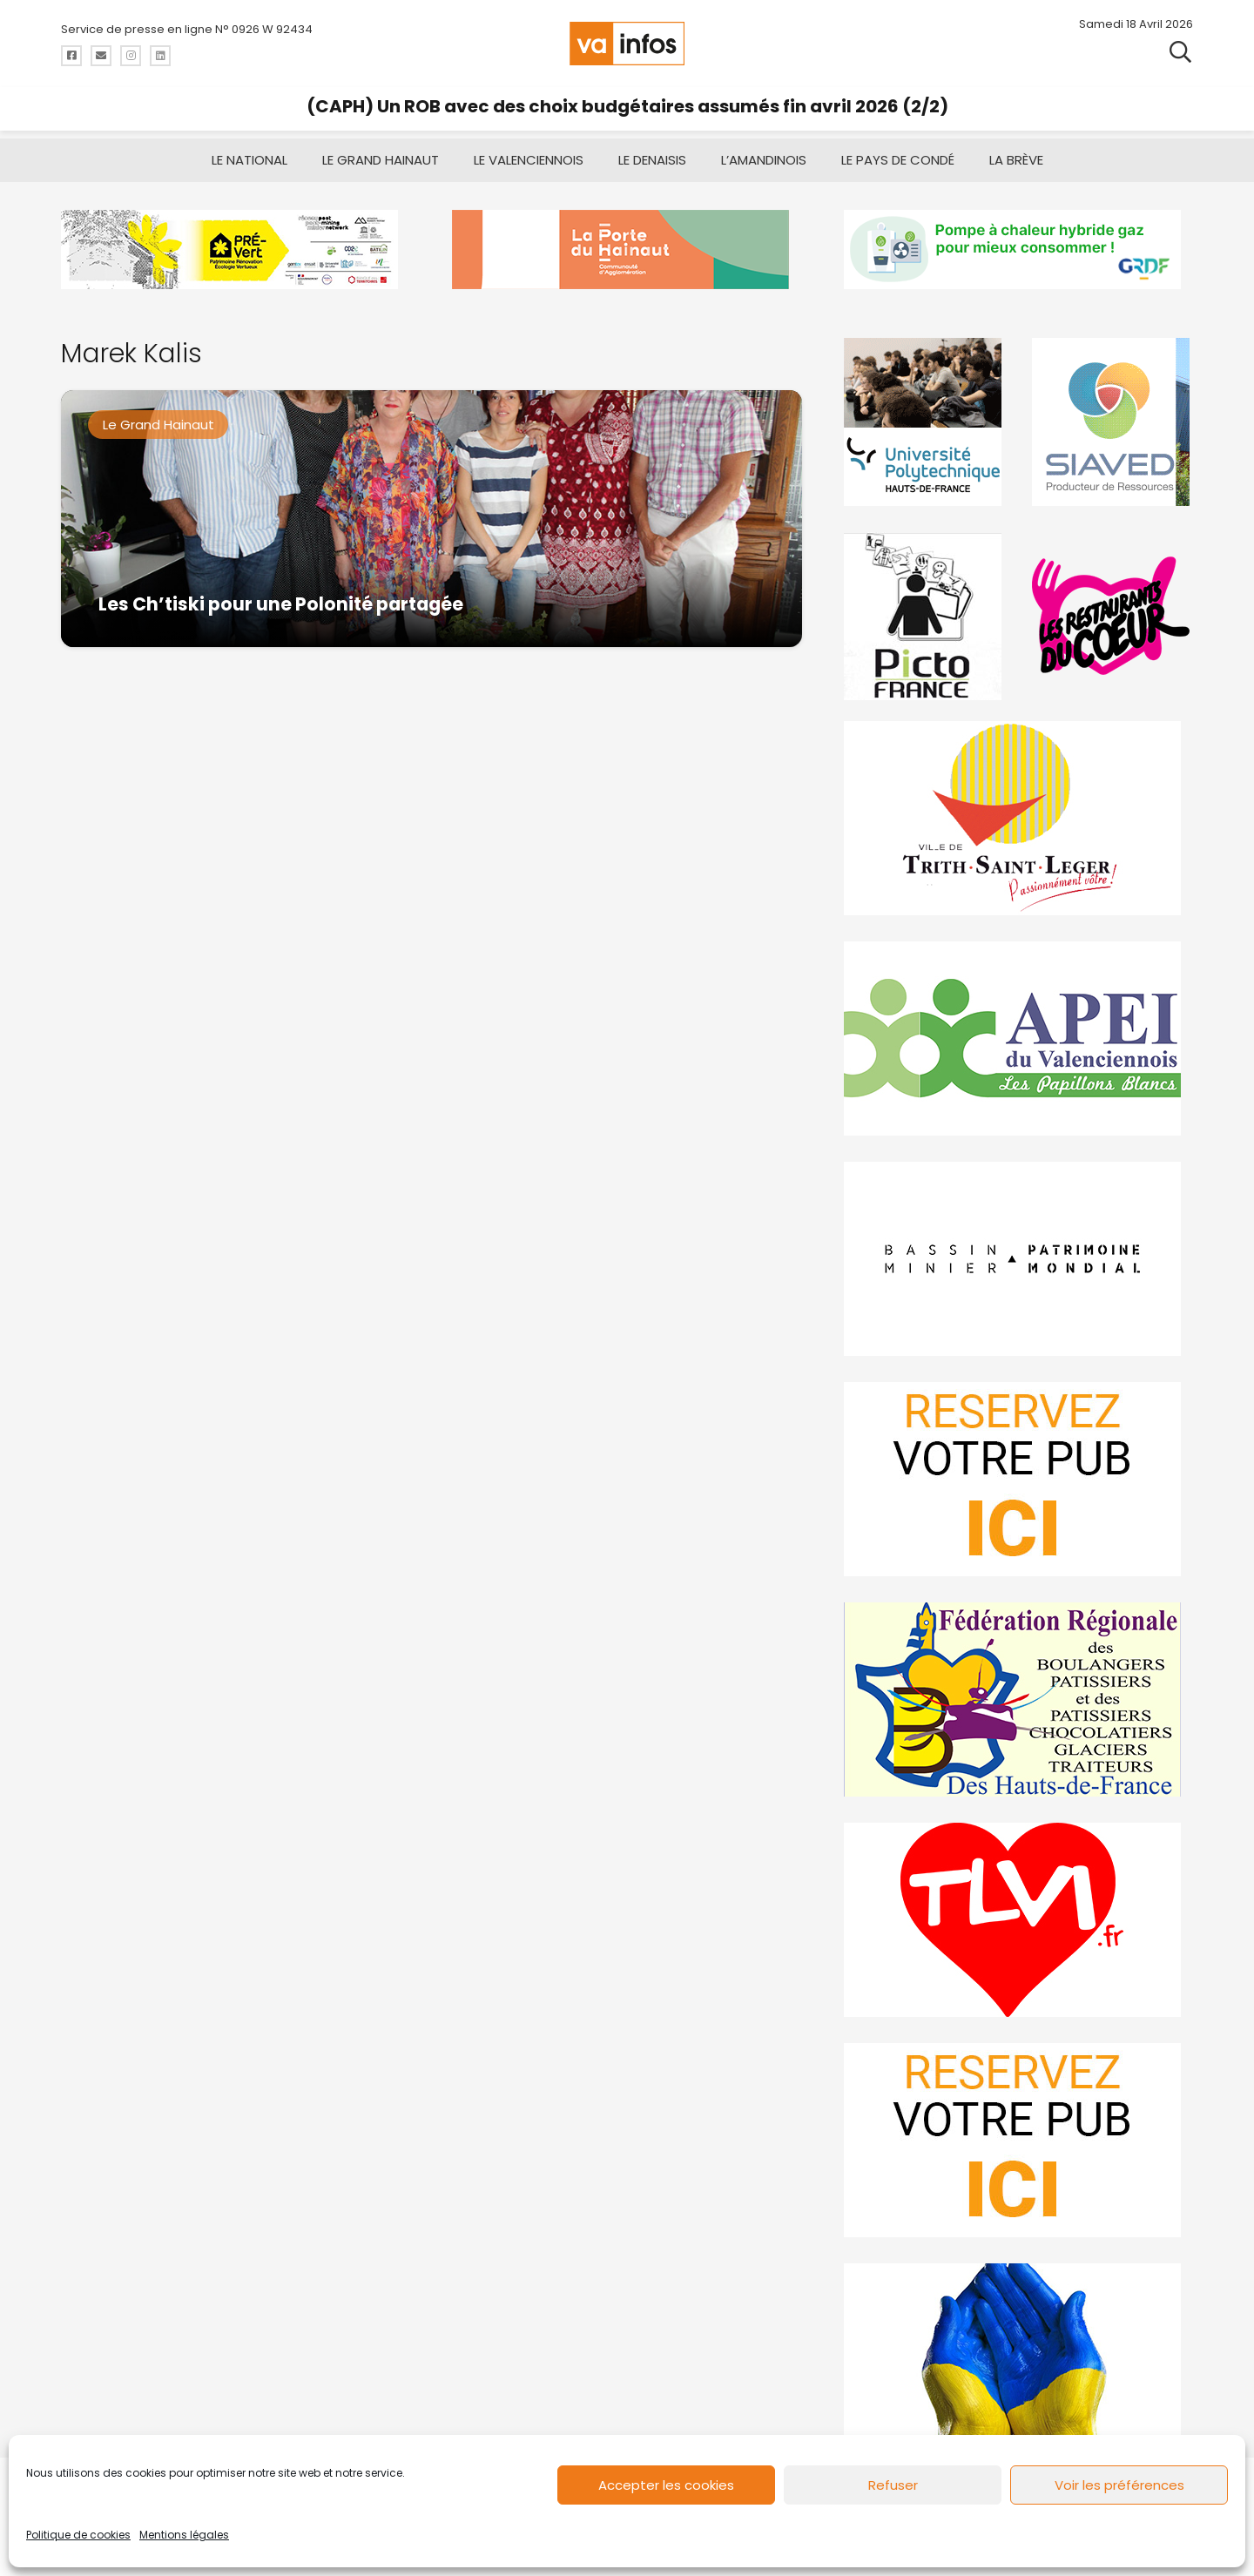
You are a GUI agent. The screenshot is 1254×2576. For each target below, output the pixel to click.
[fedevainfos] (1018, 1699)
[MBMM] (235, 249)
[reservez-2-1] (1018, 2140)
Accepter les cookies (666, 2485)
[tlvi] (1018, 1920)
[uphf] (925, 422)
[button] (1180, 52)
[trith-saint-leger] (1018, 818)
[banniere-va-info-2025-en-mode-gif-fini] (1018, 249)
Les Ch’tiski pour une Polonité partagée (280, 604)
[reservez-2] (1018, 1479)
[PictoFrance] (925, 616)
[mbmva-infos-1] (1018, 1259)
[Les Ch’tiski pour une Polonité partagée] (431, 518)
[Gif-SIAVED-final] (1112, 422)
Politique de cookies (78, 2534)
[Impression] (1018, 1038)
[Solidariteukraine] (1018, 2360)
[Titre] (71, 55)
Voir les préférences (1119, 2485)
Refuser (893, 2485)
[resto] (1112, 616)
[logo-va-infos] (627, 43)
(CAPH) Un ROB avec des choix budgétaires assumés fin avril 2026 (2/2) (627, 106)
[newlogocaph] (626, 249)
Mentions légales (184, 2534)
